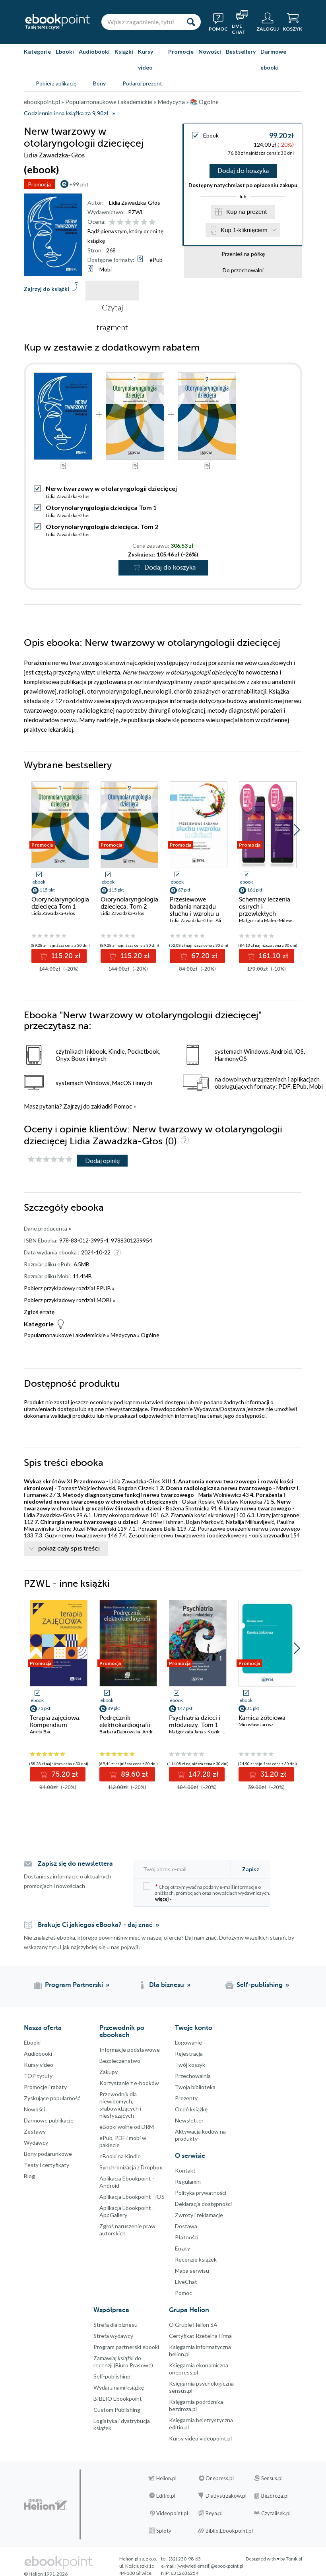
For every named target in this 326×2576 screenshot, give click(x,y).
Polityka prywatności (200, 2192)
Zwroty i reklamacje (199, 2215)
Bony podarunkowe (48, 2153)
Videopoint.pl (172, 2513)
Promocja (39, 184)
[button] (296, 830)
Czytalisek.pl (276, 2513)
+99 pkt (79, 184)
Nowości (209, 51)
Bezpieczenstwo (119, 2060)
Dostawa (186, 2226)
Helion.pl (166, 2478)
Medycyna (123, 1335)
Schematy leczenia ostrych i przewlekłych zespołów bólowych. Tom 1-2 (267, 913)
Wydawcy (36, 2142)
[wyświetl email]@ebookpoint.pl (210, 2566)
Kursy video (145, 59)
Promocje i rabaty (45, 2087)
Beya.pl (214, 2513)
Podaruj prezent (142, 83)
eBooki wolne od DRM (126, 2126)
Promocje (181, 51)
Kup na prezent (246, 211)
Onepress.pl (220, 2478)
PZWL (136, 212)
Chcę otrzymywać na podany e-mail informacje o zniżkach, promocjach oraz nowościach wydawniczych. (206, 1892)
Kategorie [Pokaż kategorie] (37, 51)
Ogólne (150, 1335)
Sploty (163, 2531)
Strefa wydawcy (113, 2335)
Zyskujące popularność (52, 2098)
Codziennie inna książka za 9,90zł (66, 113)
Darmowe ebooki (273, 59)
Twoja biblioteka (195, 2087)
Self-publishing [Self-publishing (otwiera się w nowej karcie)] (260, 1985)
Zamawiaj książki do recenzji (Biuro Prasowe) (123, 2362)
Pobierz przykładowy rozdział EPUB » (69, 1288)
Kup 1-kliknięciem (244, 230)
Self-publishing (111, 2376)
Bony (99, 83)
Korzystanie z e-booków (129, 2083)
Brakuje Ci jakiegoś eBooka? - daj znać (95, 1925)
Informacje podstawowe (129, 2049)
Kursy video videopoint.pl (200, 2438)
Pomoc (123, 1106)
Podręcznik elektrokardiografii (124, 1721)
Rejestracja (189, 2053)
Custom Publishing (116, 2409)
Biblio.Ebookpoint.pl (229, 2531)
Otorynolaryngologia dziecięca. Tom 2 (102, 526)
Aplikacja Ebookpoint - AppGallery (126, 2211)
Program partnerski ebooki (126, 2346)
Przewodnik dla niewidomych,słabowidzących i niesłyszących (120, 2105)
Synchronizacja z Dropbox (130, 2167)
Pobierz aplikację (56, 83)
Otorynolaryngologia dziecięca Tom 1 (101, 507)
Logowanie (188, 2042)
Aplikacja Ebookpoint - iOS (132, 2196)
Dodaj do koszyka (243, 170)
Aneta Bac (40, 1732)
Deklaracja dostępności (203, 2203)
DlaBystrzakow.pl (226, 2496)
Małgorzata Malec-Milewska (269, 920)
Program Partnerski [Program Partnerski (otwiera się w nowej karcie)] (74, 1985)
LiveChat (186, 2281)
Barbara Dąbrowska (119, 1732)
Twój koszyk (190, 2064)
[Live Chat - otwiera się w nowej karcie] (242, 22)
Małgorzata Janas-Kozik (194, 1732)
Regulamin (188, 2181)
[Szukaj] (191, 22)
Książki (123, 51)
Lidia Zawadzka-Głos (134, 202)
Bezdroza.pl (275, 2496)
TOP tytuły (38, 2075)
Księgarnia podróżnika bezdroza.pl (196, 2405)
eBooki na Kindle (120, 2156)
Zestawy (35, 2131)
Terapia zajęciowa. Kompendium (55, 1721)
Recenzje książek (196, 2259)
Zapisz (250, 1869)
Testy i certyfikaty (46, 2164)
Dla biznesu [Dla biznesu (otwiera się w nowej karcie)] (166, 1985)
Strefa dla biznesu (115, 2324)
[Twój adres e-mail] (184, 1869)
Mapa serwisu (192, 2270)
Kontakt (185, 2170)
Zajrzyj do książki (46, 288)
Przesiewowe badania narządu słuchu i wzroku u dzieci (194, 910)
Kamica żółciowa (262, 1718)
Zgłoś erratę (39, 1311)
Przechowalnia (193, 2075)
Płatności (186, 2237)
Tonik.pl (294, 2559)
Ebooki (65, 51)
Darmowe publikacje (49, 2120)
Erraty (182, 2248)
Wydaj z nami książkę (118, 2387)
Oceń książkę (191, 2109)
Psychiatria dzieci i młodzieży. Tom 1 (194, 1721)
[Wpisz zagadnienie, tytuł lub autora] (141, 22)
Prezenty (186, 2098)
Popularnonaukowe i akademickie (65, 1335)
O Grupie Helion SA (193, 2324)
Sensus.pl (272, 2478)
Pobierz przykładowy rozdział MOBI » (69, 1300)
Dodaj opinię (102, 1160)
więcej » (163, 1899)
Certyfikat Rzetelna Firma (200, 2335)
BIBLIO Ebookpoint (117, 2398)
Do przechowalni (243, 270)
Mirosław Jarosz (256, 1724)
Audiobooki (94, 51)
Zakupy (108, 2071)
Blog (29, 2176)
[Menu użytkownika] (267, 22)
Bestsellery (241, 51)
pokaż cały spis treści (69, 1548)
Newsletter (189, 2120)
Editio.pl (165, 2496)
